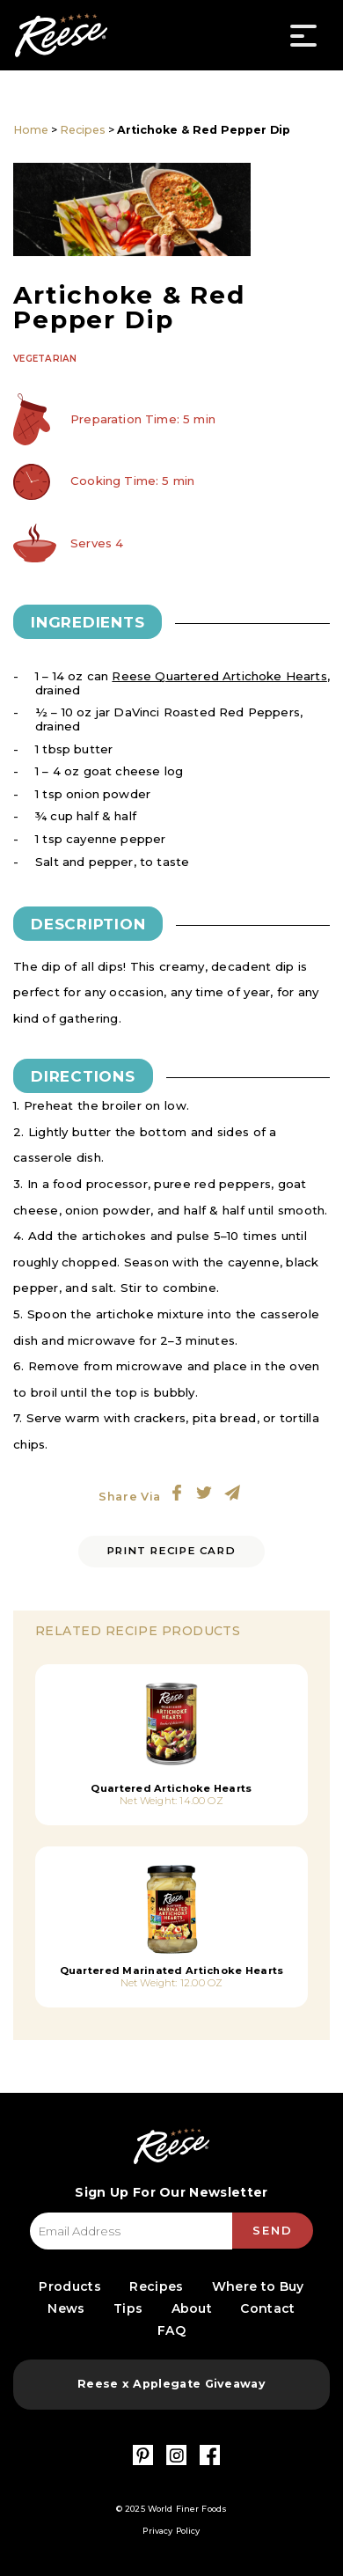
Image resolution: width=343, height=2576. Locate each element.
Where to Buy (258, 2286)
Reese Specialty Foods (60, 35)
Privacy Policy (171, 2531)
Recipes (83, 129)
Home (30, 129)
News (65, 2308)
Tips (127, 2308)
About (192, 2308)
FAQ (171, 2330)
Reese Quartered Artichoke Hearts (219, 676)
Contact (267, 2308)
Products (69, 2286)
